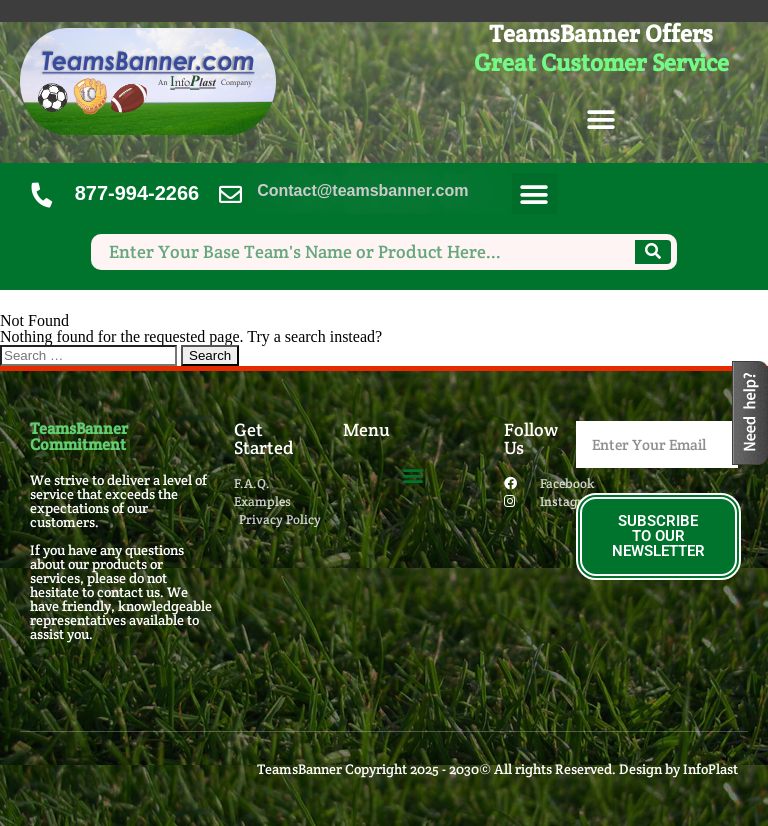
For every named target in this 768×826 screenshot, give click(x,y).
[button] (601, 120)
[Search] (653, 252)
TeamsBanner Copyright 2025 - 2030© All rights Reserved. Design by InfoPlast (497, 769)
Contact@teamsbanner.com (362, 190)
